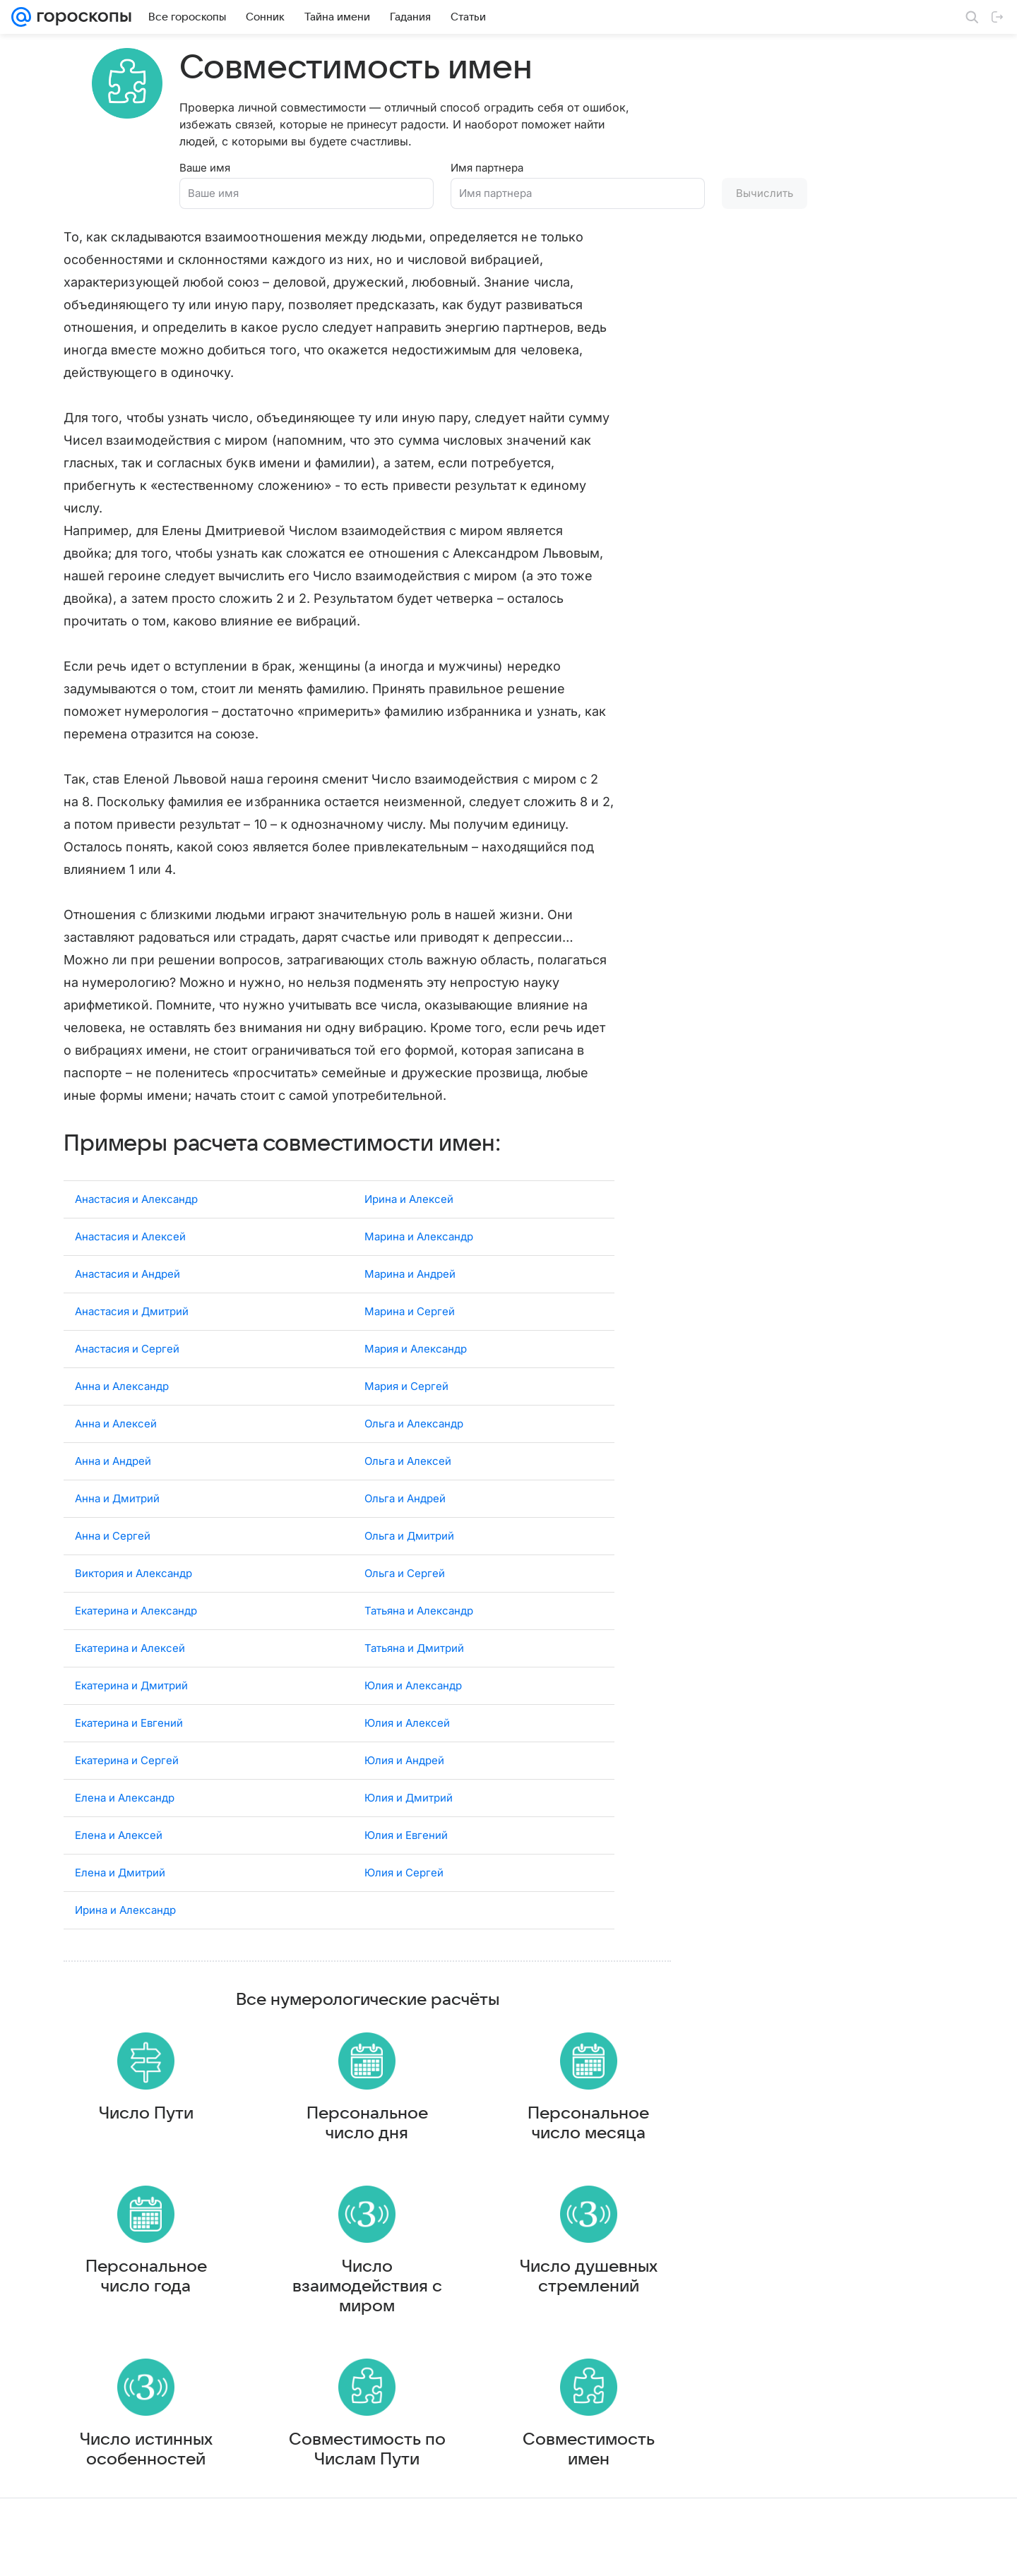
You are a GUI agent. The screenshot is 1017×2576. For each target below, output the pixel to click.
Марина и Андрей (410, 1263)
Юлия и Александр (413, 1675)
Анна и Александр (122, 1375)
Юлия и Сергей (404, 1862)
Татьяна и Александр (418, 1600)
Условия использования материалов (560, 2551)
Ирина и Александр (125, 1899)
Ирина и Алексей (408, 1188)
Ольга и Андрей (405, 1487)
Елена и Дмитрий (120, 1862)
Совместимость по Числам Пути (367, 2479)
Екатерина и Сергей (127, 1749)
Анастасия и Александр (136, 1188)
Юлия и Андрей (404, 1749)
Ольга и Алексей (407, 1450)
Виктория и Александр (133, 1562)
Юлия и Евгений (406, 1824)
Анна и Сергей (112, 1525)
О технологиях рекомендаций (787, 2551)
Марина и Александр (418, 1226)
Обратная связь (681, 2551)
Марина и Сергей (409, 1300)
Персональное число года (146, 2293)
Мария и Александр (415, 1338)
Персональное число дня (367, 2126)
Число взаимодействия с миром (367, 2303)
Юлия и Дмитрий (408, 1787)
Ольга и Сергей (404, 1562)
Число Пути (146, 2116)
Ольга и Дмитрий (409, 1525)
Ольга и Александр (413, 1413)
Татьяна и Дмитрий (414, 1637)
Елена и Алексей (118, 1824)
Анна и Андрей (113, 1450)
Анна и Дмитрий (117, 1487)
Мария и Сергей (406, 1375)
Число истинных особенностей (146, 2479)
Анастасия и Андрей (127, 1263)
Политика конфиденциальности (926, 2551)
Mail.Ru (29, 2551)
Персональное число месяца (588, 2126)
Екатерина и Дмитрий (131, 1675)
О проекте (451, 2551)
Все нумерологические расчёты (367, 1989)
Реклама (134, 2551)
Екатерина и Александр (136, 1600)
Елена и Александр (124, 1787)
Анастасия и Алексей (130, 1226)
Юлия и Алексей (407, 1712)
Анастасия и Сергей (127, 1338)
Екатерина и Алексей (130, 1637)
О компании (80, 2551)
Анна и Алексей (116, 1413)
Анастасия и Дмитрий (132, 1300)
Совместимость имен (589, 2479)
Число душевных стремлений (589, 2293)
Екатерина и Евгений (129, 1712)
